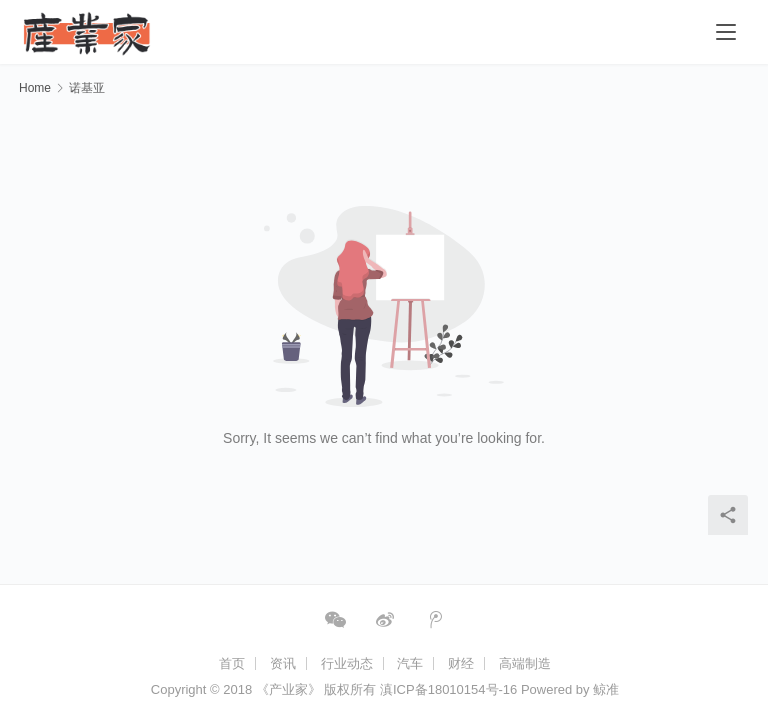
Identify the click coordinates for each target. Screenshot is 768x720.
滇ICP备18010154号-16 (448, 689)
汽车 (410, 663)
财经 (461, 663)
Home (35, 88)
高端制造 (525, 663)
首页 (232, 663)
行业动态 (347, 663)
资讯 (283, 663)
